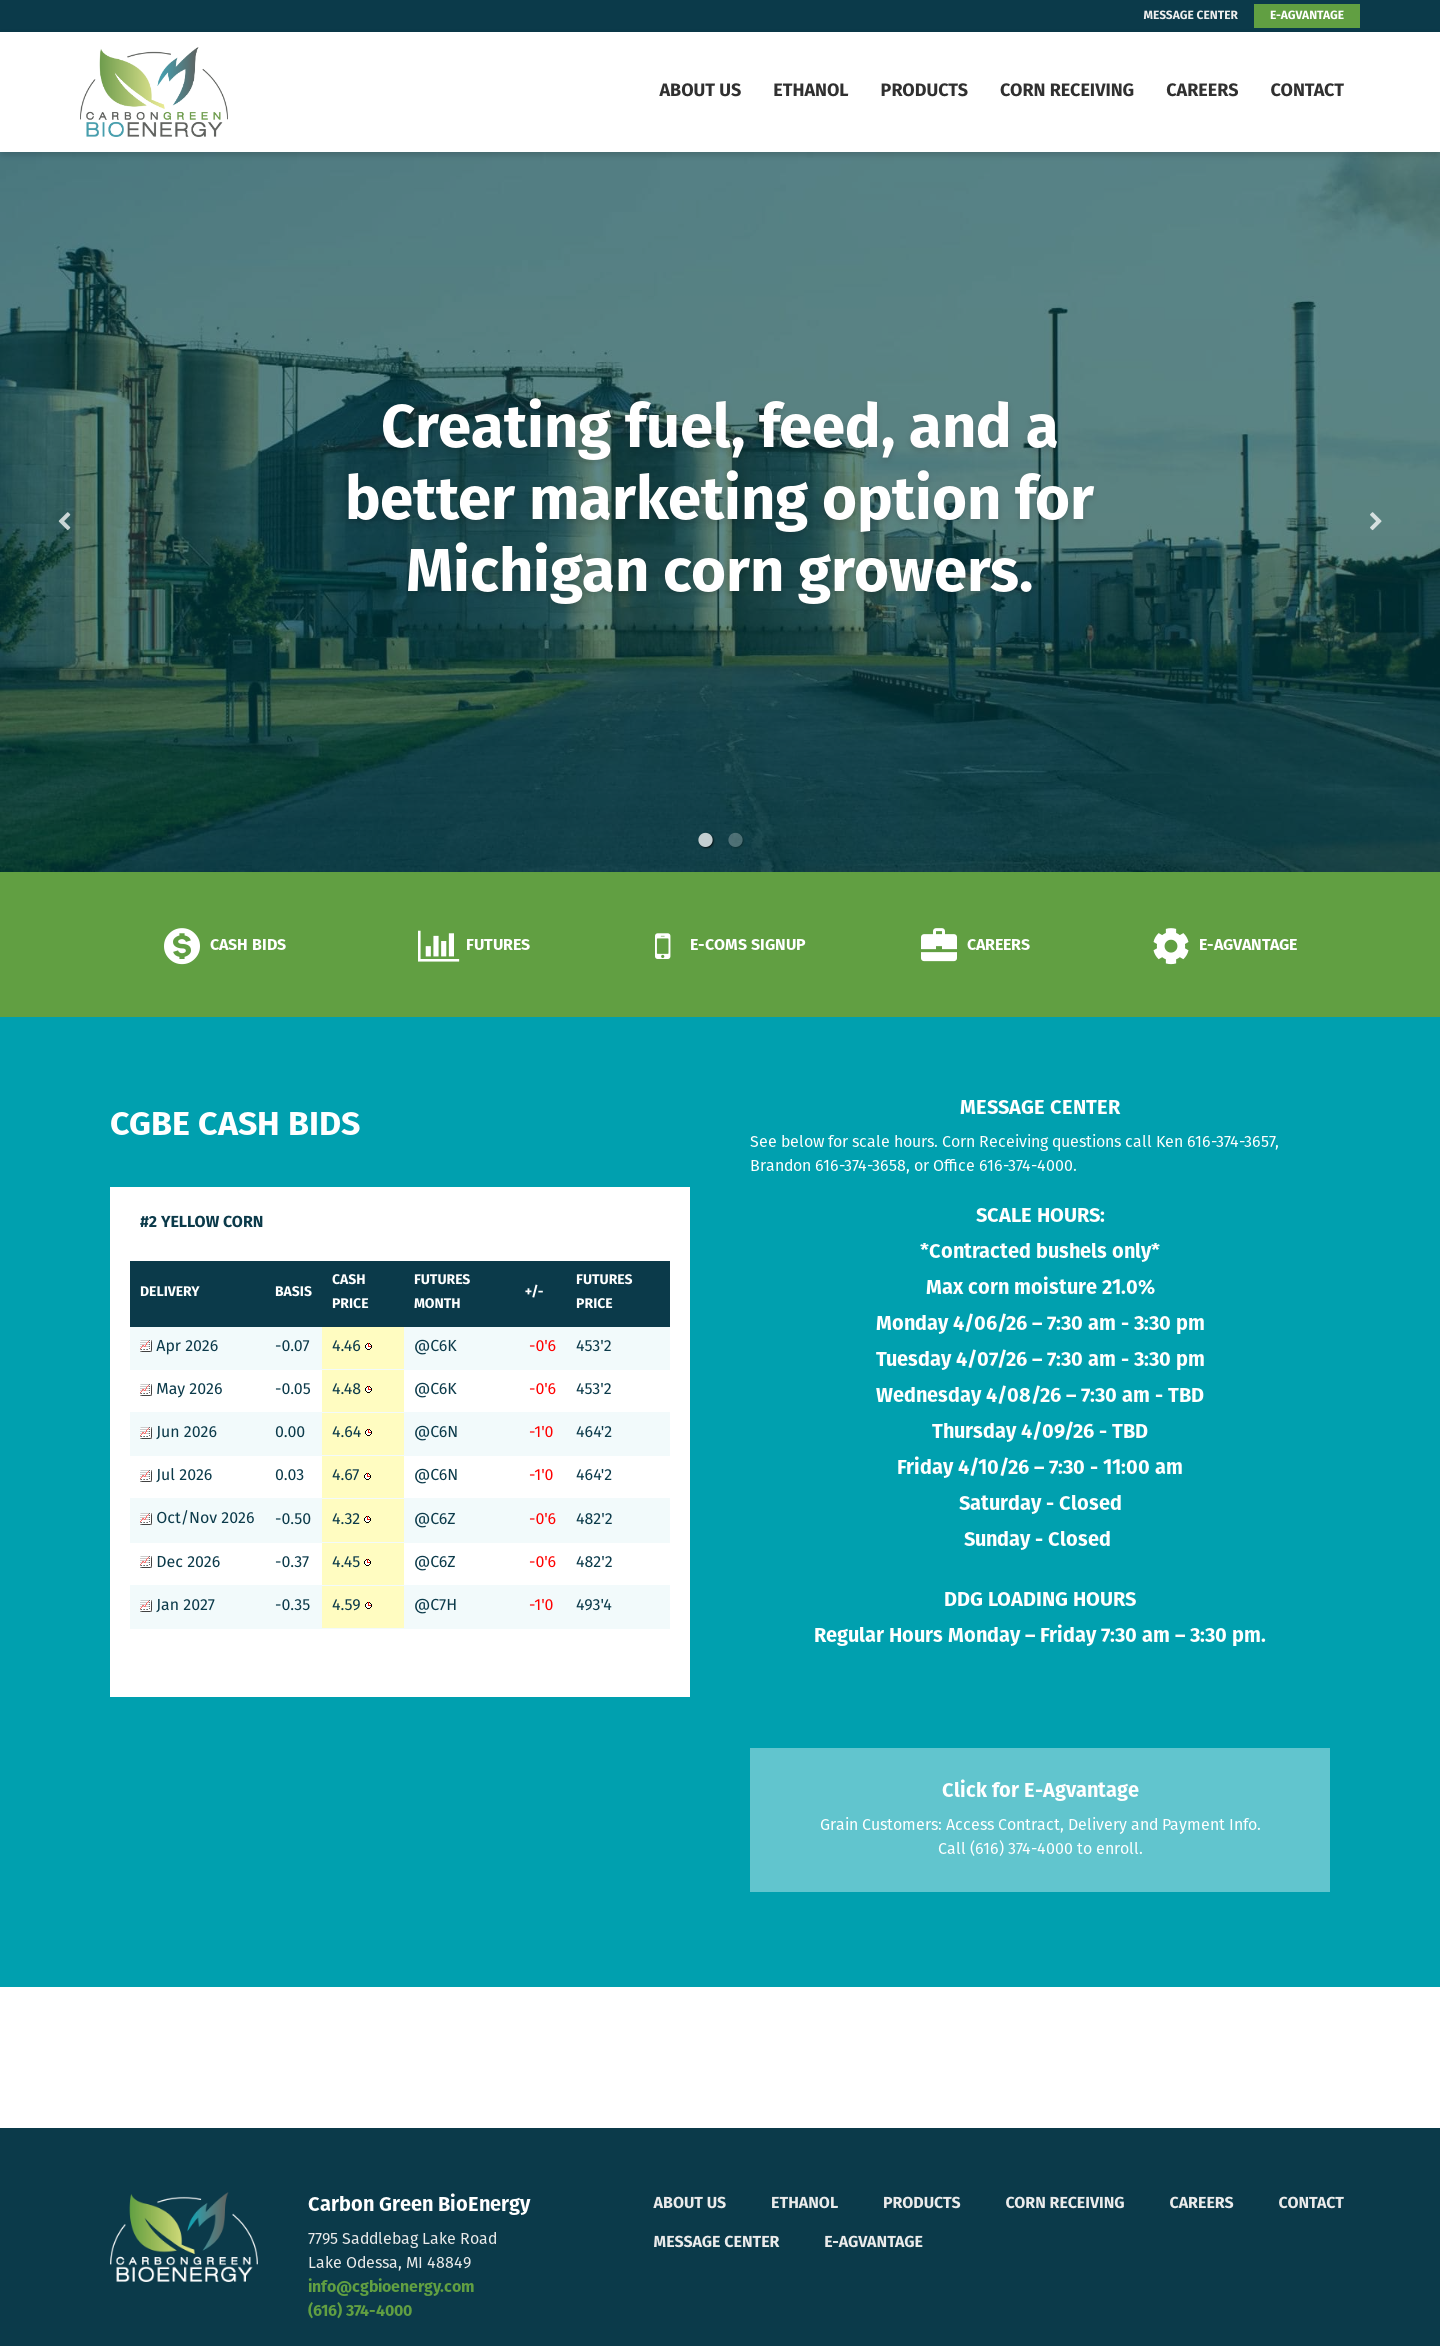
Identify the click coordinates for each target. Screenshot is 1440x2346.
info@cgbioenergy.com (391, 2288)
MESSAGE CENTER (1191, 16)
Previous (96, 512)
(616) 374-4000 (360, 2312)
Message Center (717, 2243)
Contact (1307, 91)
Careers (1202, 91)
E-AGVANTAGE (1307, 16)
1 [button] (705, 840)
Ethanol (810, 91)
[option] (720, 512)
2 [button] (735, 840)
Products (924, 91)
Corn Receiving (1067, 91)
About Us (700, 91)
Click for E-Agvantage (1040, 1792)
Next (1344, 512)
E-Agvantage (873, 2243)
